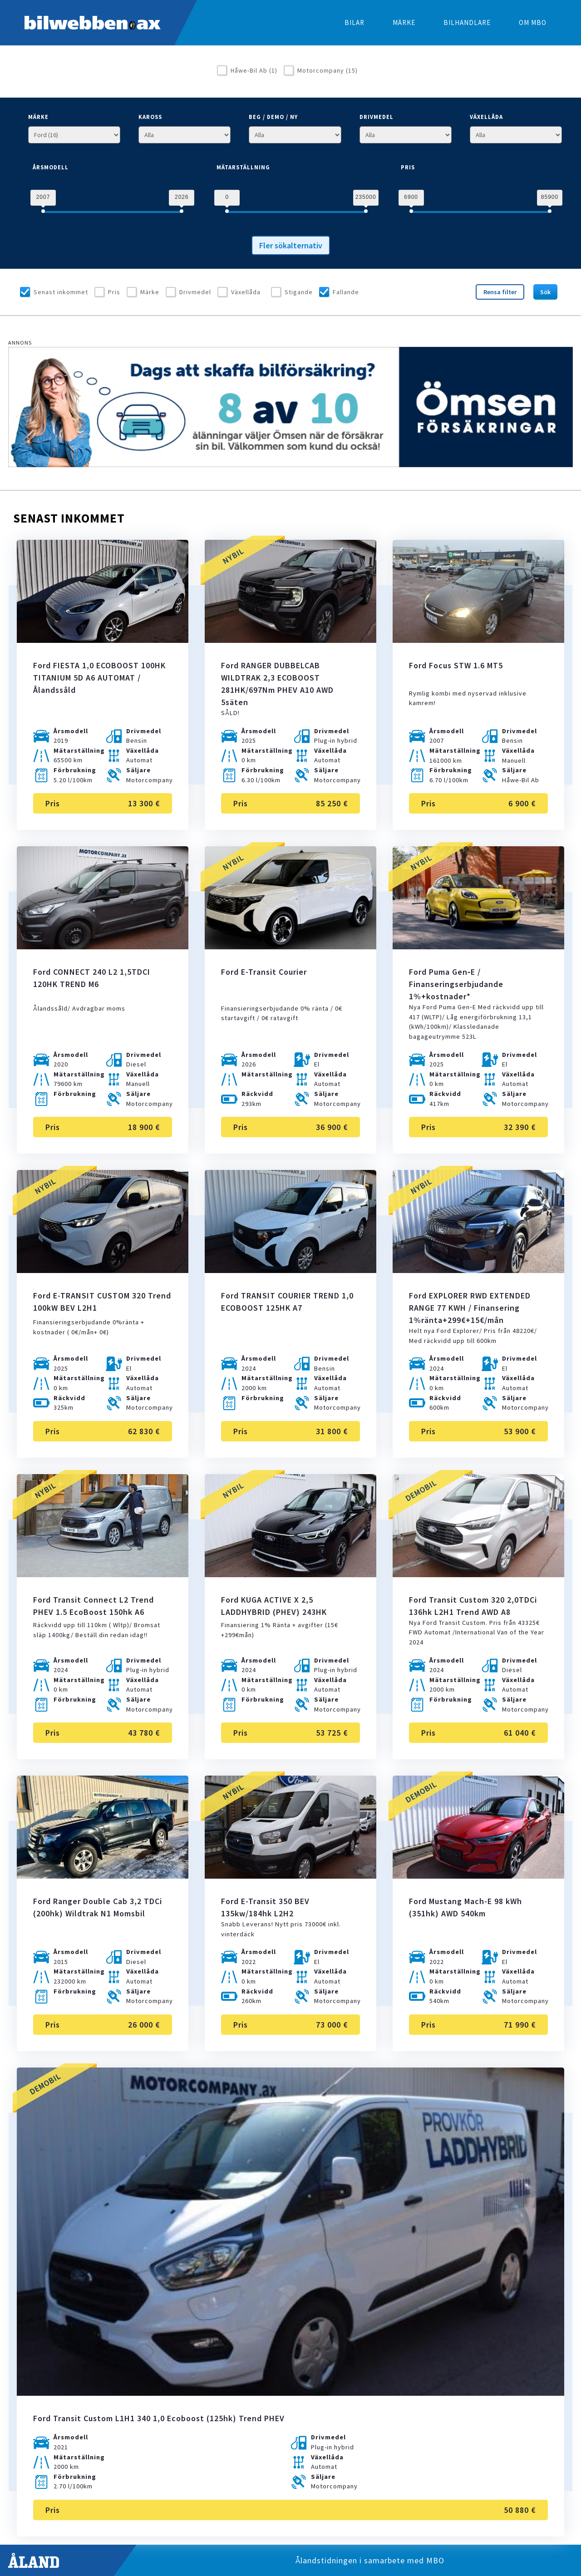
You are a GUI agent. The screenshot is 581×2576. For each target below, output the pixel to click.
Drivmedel (195, 292)
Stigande (299, 292)
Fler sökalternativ (290, 245)
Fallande (346, 292)
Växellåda (246, 292)
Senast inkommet (61, 292)
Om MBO (533, 22)
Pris (114, 292)
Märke (149, 292)
